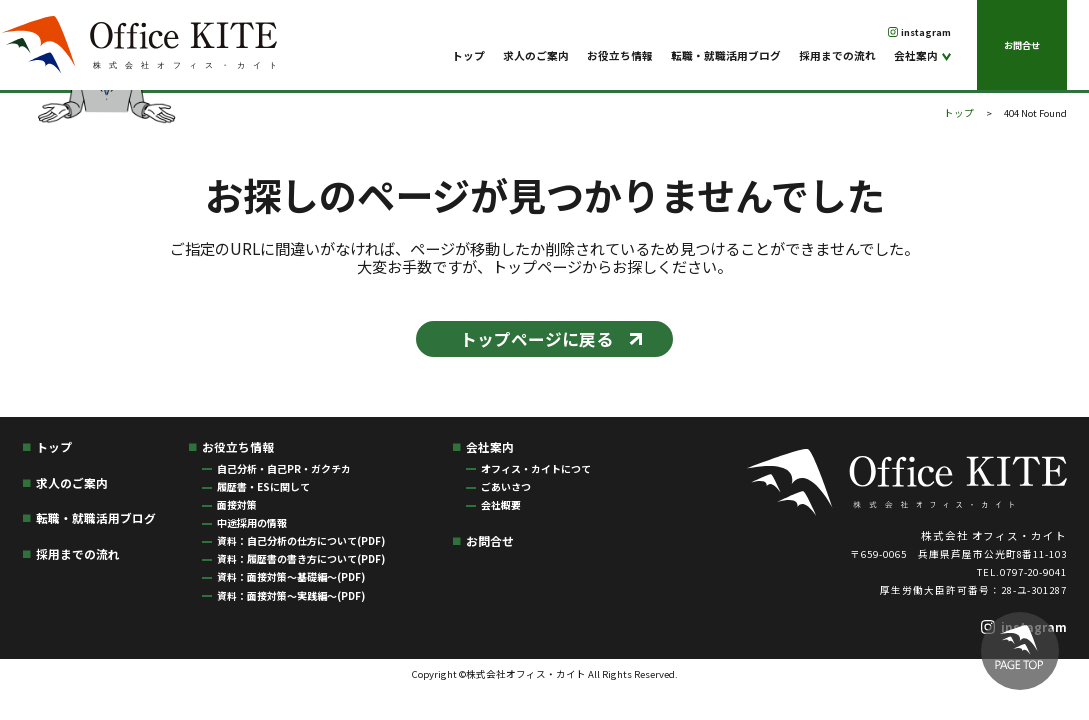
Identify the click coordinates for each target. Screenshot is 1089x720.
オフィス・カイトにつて (536, 468)
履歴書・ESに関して (263, 486)
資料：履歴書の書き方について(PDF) (301, 558)
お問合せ (1022, 45)
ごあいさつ (506, 486)
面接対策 (237, 504)
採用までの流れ (837, 55)
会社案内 (916, 55)
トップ (468, 55)
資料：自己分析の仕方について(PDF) (301, 540)
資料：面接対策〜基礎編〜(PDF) (291, 576)
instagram (926, 32)
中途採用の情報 (252, 522)
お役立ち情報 (620, 55)
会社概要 (501, 504)
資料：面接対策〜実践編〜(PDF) (291, 595)
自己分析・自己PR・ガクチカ (284, 468)
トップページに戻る (536, 339)
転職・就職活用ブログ (726, 55)
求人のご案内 (536, 55)
